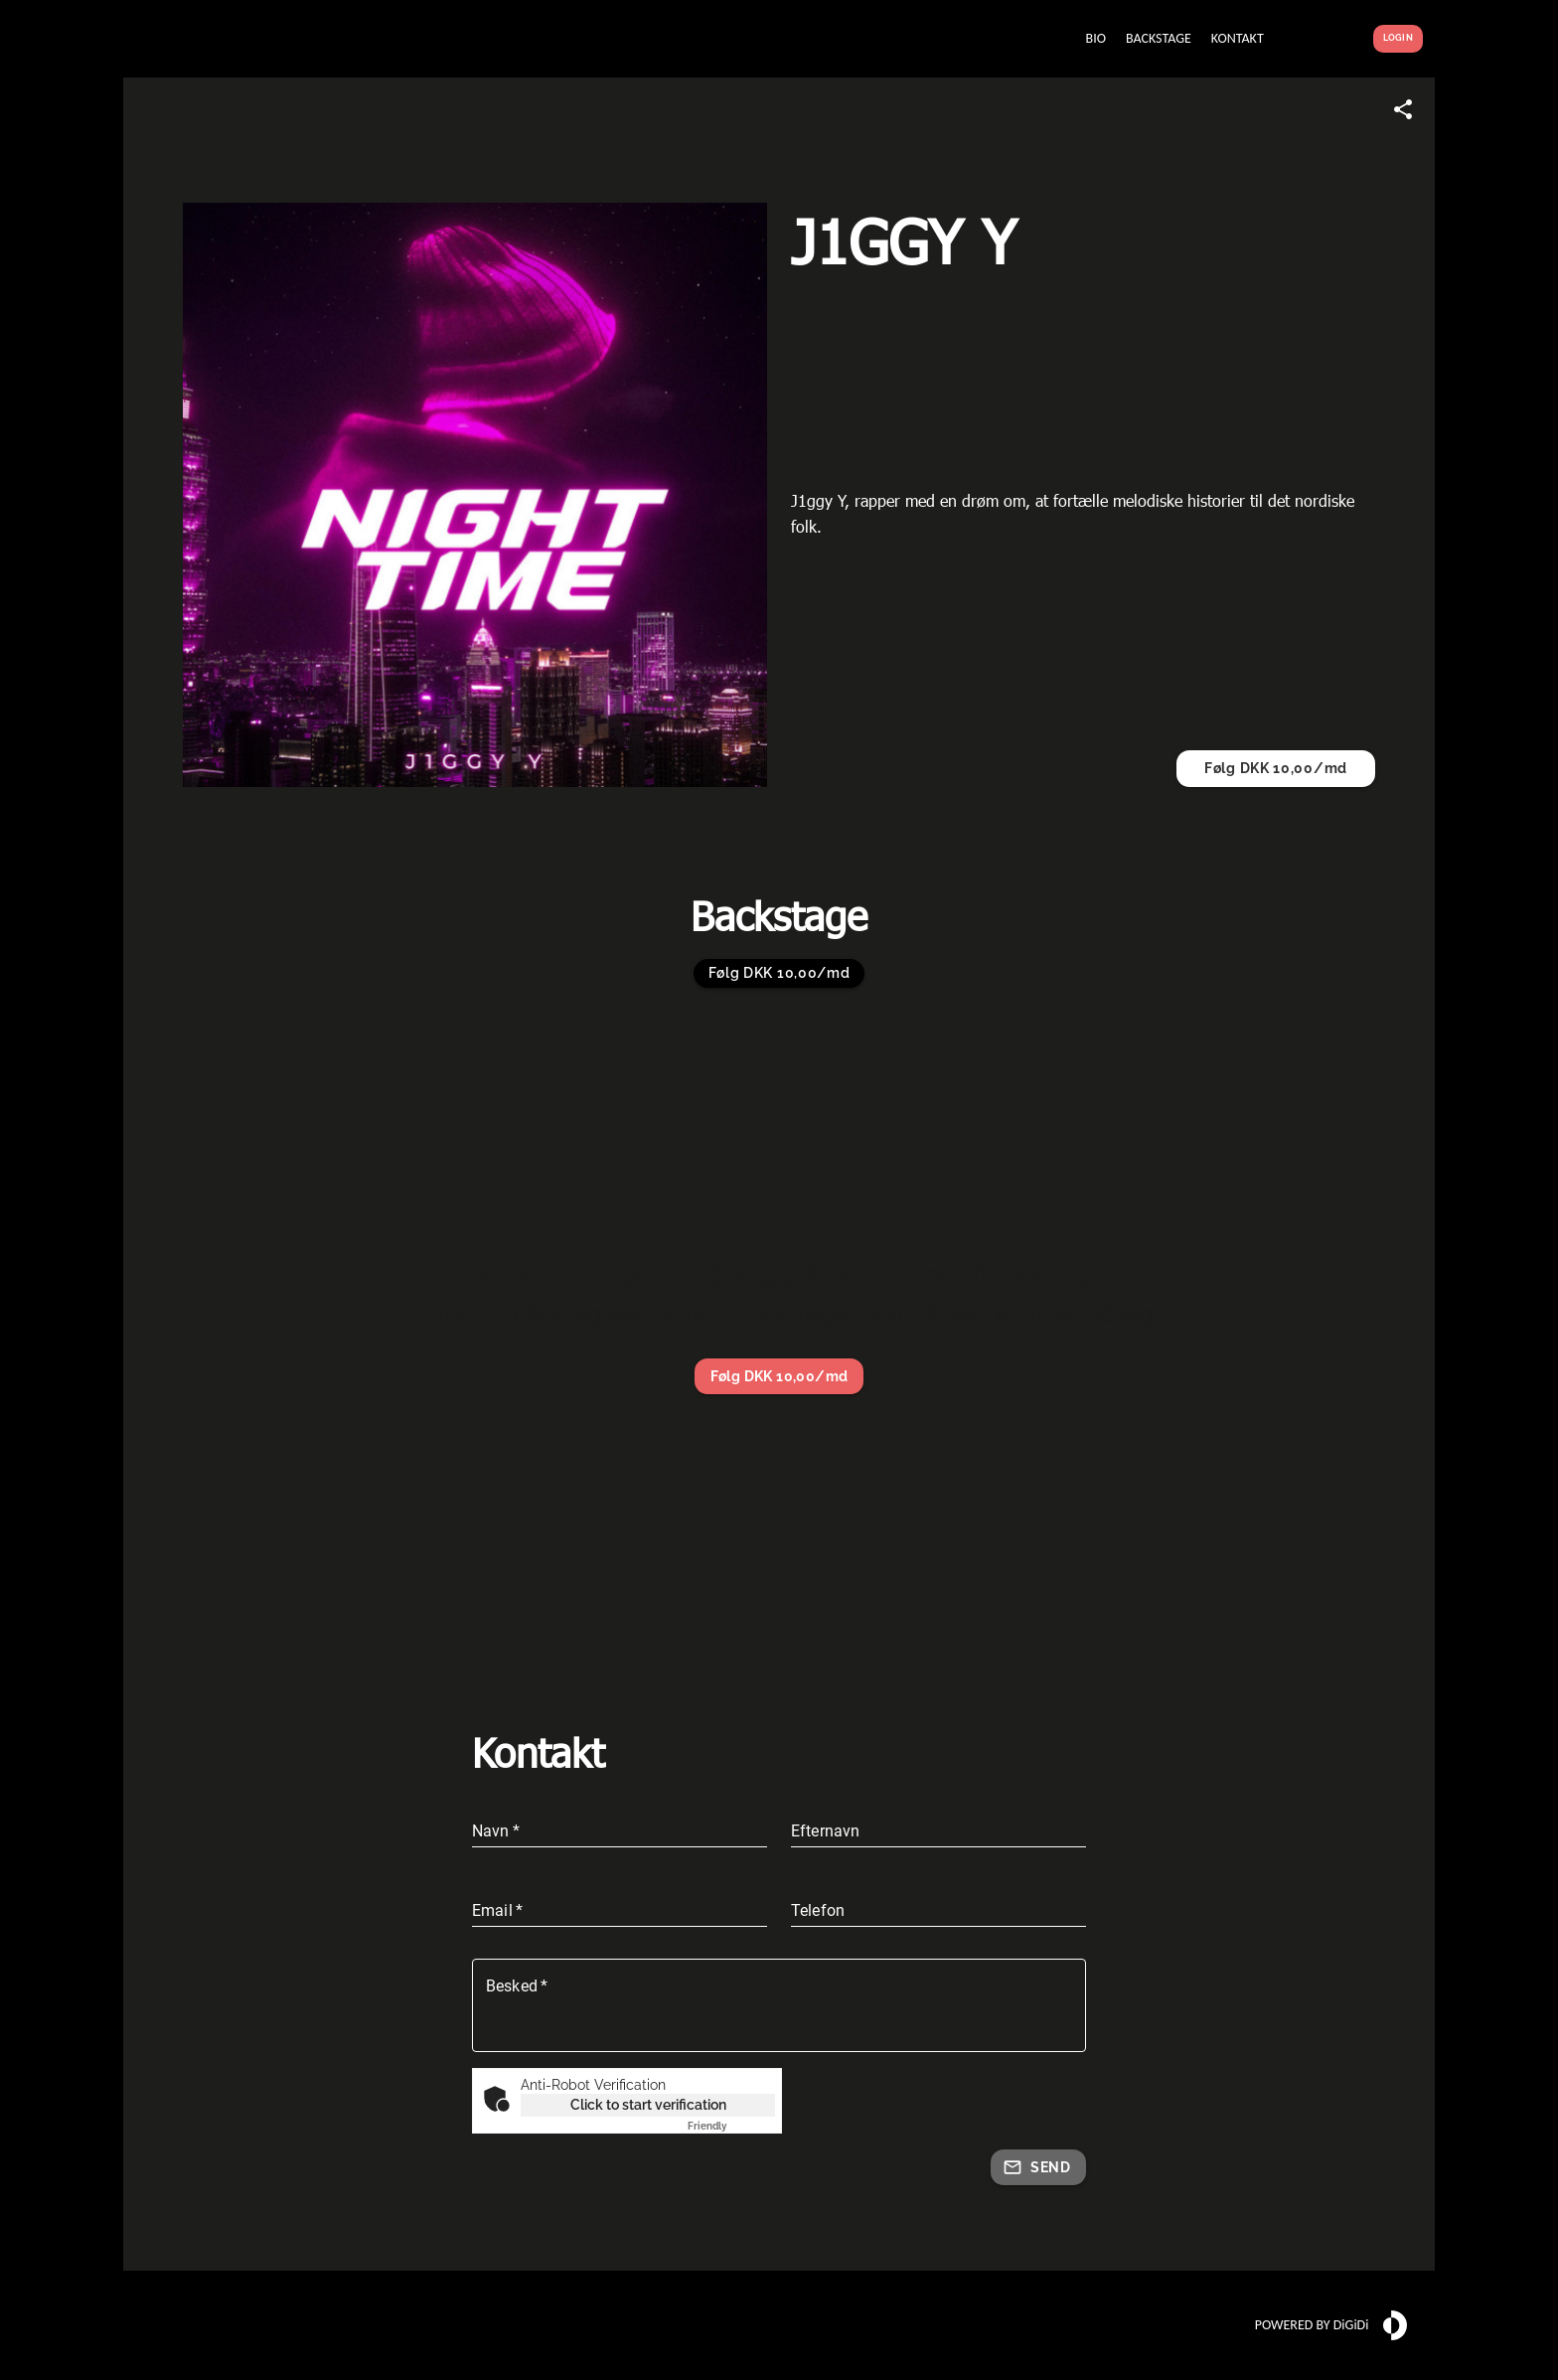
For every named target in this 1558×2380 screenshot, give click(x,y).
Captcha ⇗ (731, 2126)
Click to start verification (648, 2105)
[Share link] (1403, 109)
